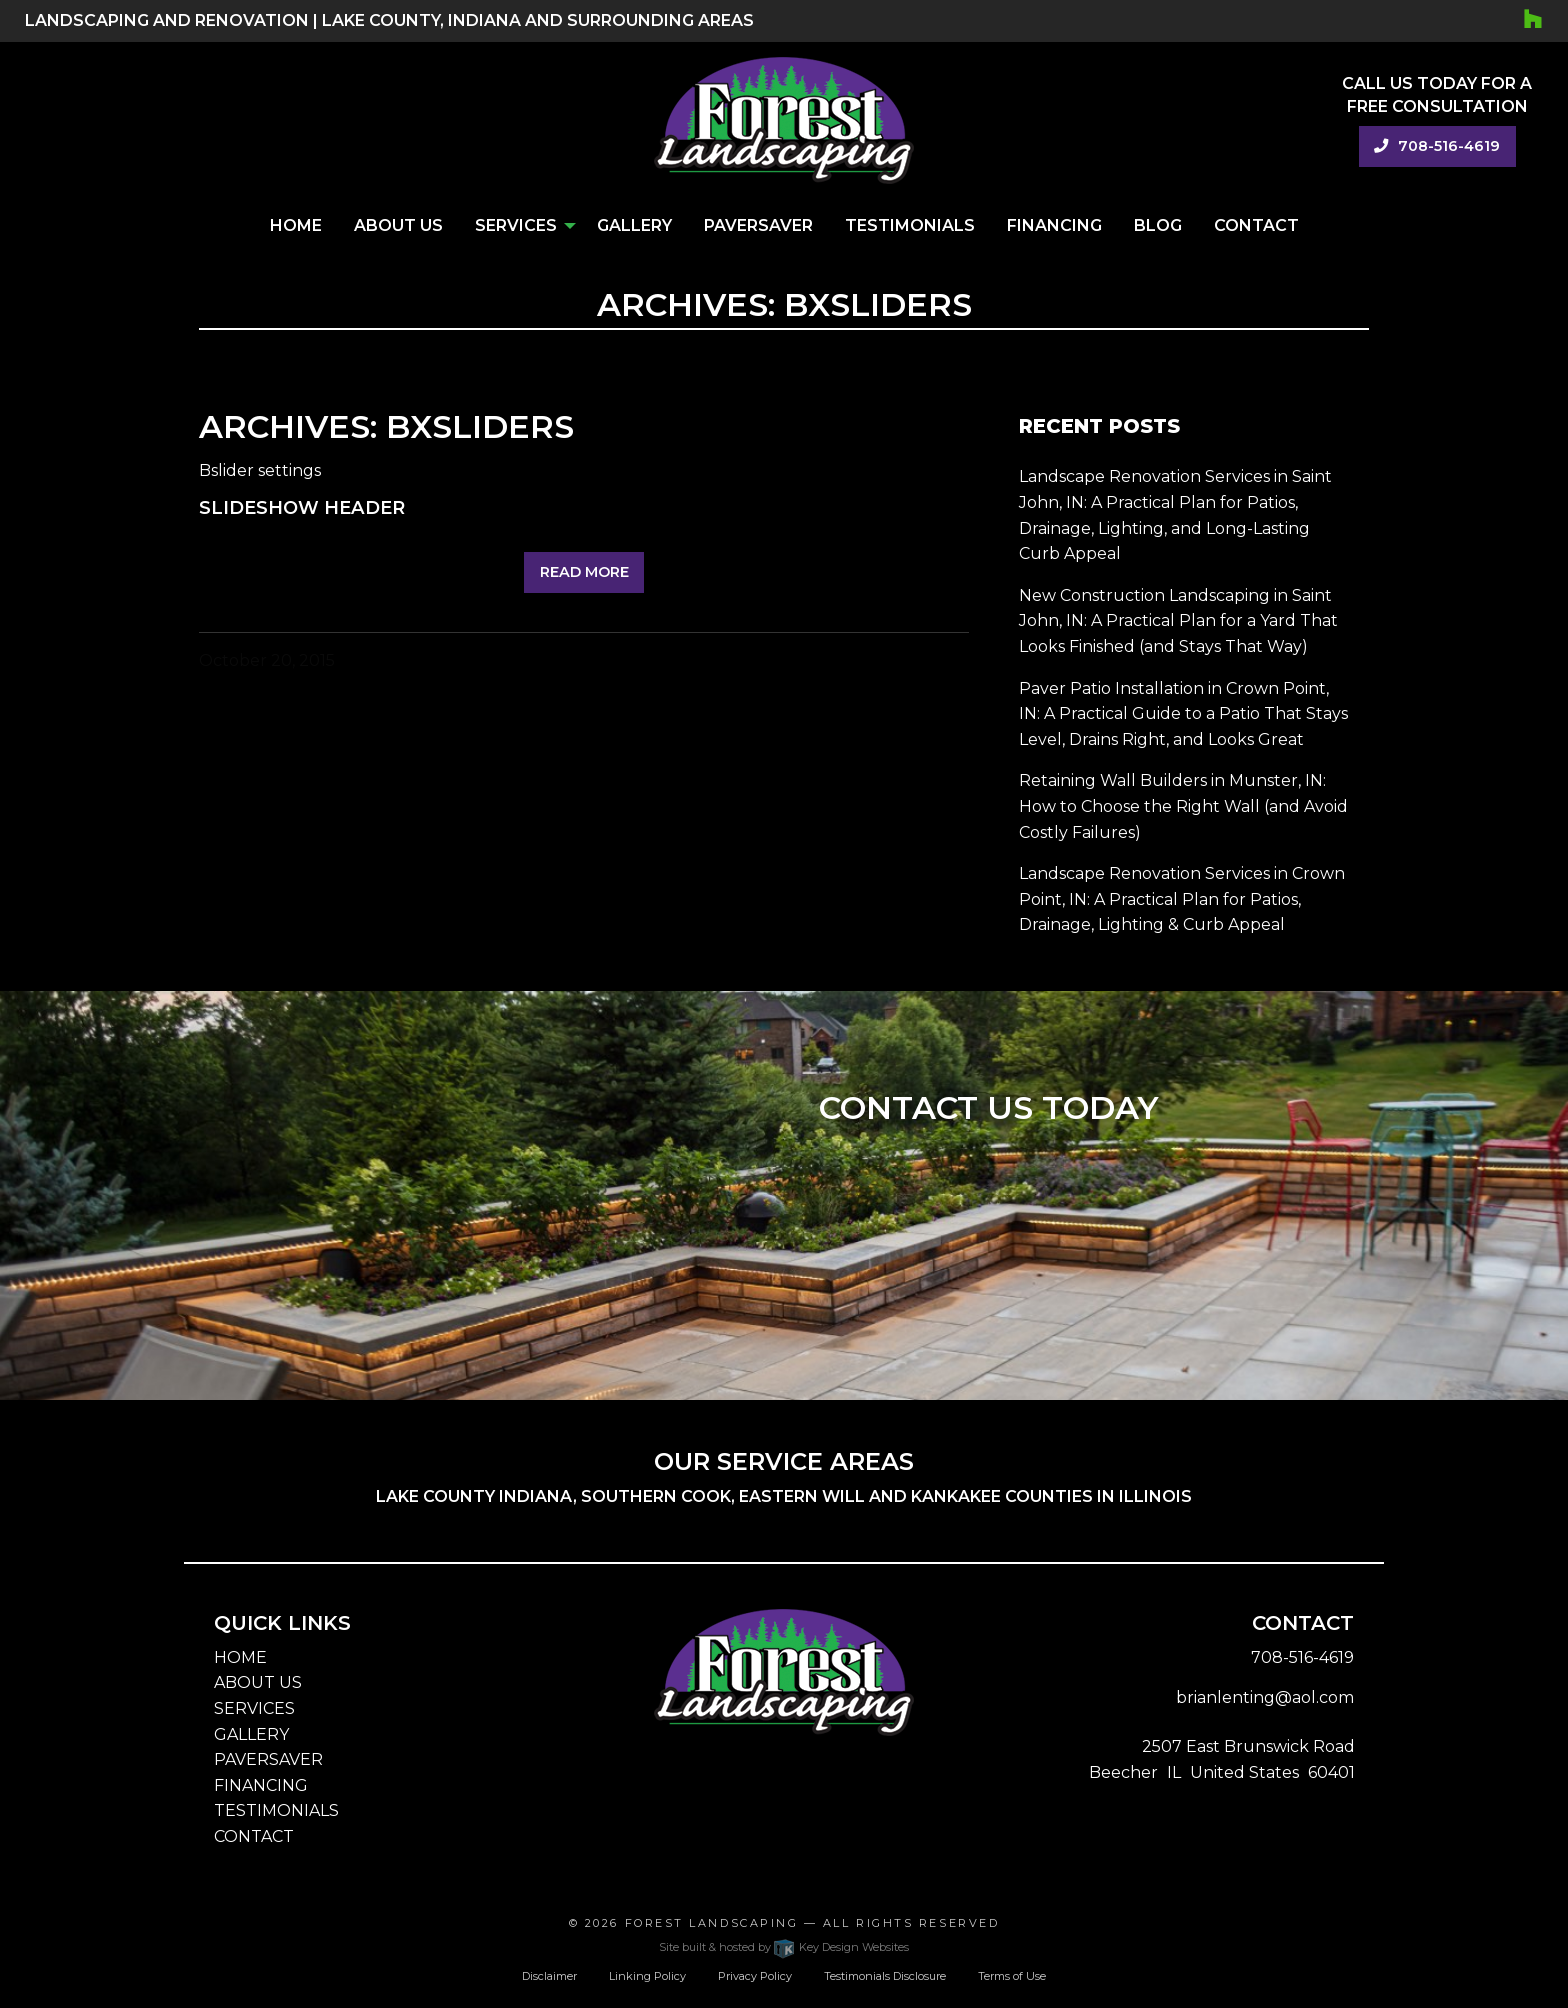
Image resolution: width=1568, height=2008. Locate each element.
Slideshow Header (302, 507)
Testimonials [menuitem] (910, 225)
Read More (584, 572)
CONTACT (254, 1836)
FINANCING (261, 1785)
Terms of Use (1012, 1976)
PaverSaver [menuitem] (758, 225)
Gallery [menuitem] (634, 225)
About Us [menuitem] (398, 225)
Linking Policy (647, 1976)
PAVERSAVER (268, 1759)
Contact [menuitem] (1256, 225)
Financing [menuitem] (1054, 225)
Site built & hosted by (783, 1947)
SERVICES (254, 1708)
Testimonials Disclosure (885, 1976)
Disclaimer (549, 1976)
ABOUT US (258, 1682)
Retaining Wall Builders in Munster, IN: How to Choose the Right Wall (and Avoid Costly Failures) (1183, 806)
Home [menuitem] (296, 225)
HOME (240, 1657)
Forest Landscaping (712, 1923)
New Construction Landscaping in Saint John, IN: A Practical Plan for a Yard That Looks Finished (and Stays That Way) (1178, 621)
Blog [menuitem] (1158, 225)
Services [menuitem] (516, 225)
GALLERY (251, 1734)
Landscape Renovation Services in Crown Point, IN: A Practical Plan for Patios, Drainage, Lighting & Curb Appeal (1182, 899)
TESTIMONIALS (276, 1810)
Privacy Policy (755, 1976)
